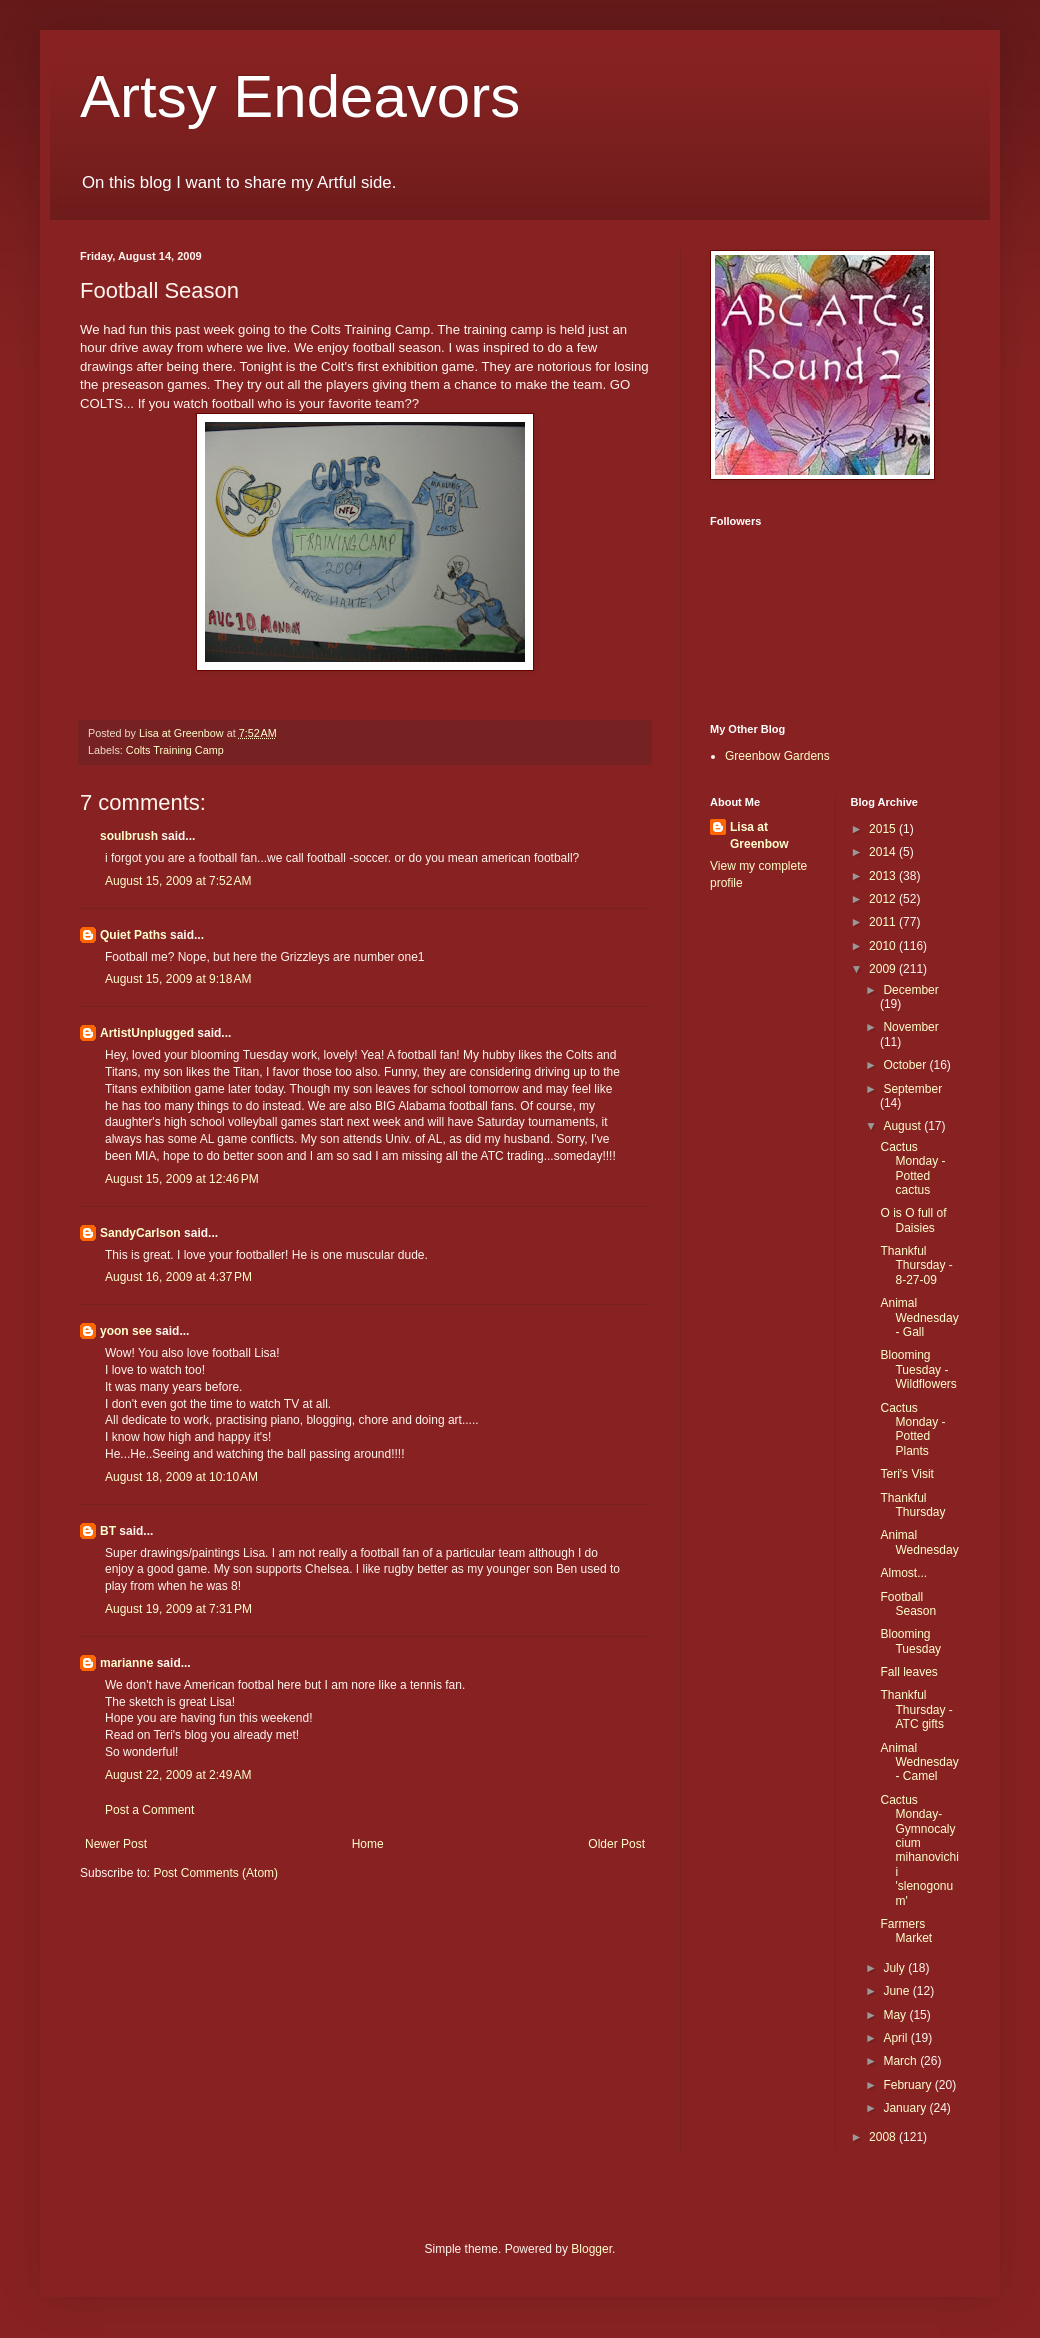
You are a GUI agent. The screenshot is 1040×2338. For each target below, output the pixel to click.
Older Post (616, 1844)
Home (368, 1844)
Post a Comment (149, 1810)
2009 (884, 969)
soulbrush (129, 836)
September (912, 1089)
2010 (884, 946)
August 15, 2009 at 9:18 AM (178, 979)
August (903, 1126)
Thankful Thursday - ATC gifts (916, 1709)
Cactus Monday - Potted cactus (912, 1168)
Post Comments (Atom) (215, 1873)
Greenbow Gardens (777, 756)
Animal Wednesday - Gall (919, 1317)
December (910, 990)
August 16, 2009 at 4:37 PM (178, 1277)
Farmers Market (906, 1931)
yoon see (126, 1331)
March (901, 2061)
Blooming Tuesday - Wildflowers (918, 1369)
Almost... (903, 1573)
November (910, 1027)
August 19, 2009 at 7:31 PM (178, 1609)
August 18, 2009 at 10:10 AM (181, 1477)
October (906, 1065)
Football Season (908, 1604)
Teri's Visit (906, 1474)
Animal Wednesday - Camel (919, 1762)
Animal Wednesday (919, 1542)
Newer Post (116, 1844)
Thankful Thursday (912, 1505)
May (896, 2015)
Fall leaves (908, 1672)
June (897, 1991)
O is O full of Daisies (913, 1220)
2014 (884, 852)
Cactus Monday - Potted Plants (912, 1429)
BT (108, 1531)
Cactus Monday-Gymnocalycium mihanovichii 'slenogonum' (919, 1850)
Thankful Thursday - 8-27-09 (916, 1265)
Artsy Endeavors (300, 96)
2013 (884, 876)
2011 (884, 922)
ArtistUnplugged (147, 1033)
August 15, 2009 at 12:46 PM (182, 1179)
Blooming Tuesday (910, 1641)
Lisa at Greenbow (759, 835)
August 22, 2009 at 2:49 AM (178, 1775)
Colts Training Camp (175, 750)
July (895, 1968)
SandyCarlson (140, 1233)
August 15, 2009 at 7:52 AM (178, 881)
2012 (884, 899)
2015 (884, 829)
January (906, 2108)
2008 (884, 2137)
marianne (126, 1663)
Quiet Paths (133, 935)
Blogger (591, 2249)
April (896, 2038)
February (908, 2085)
